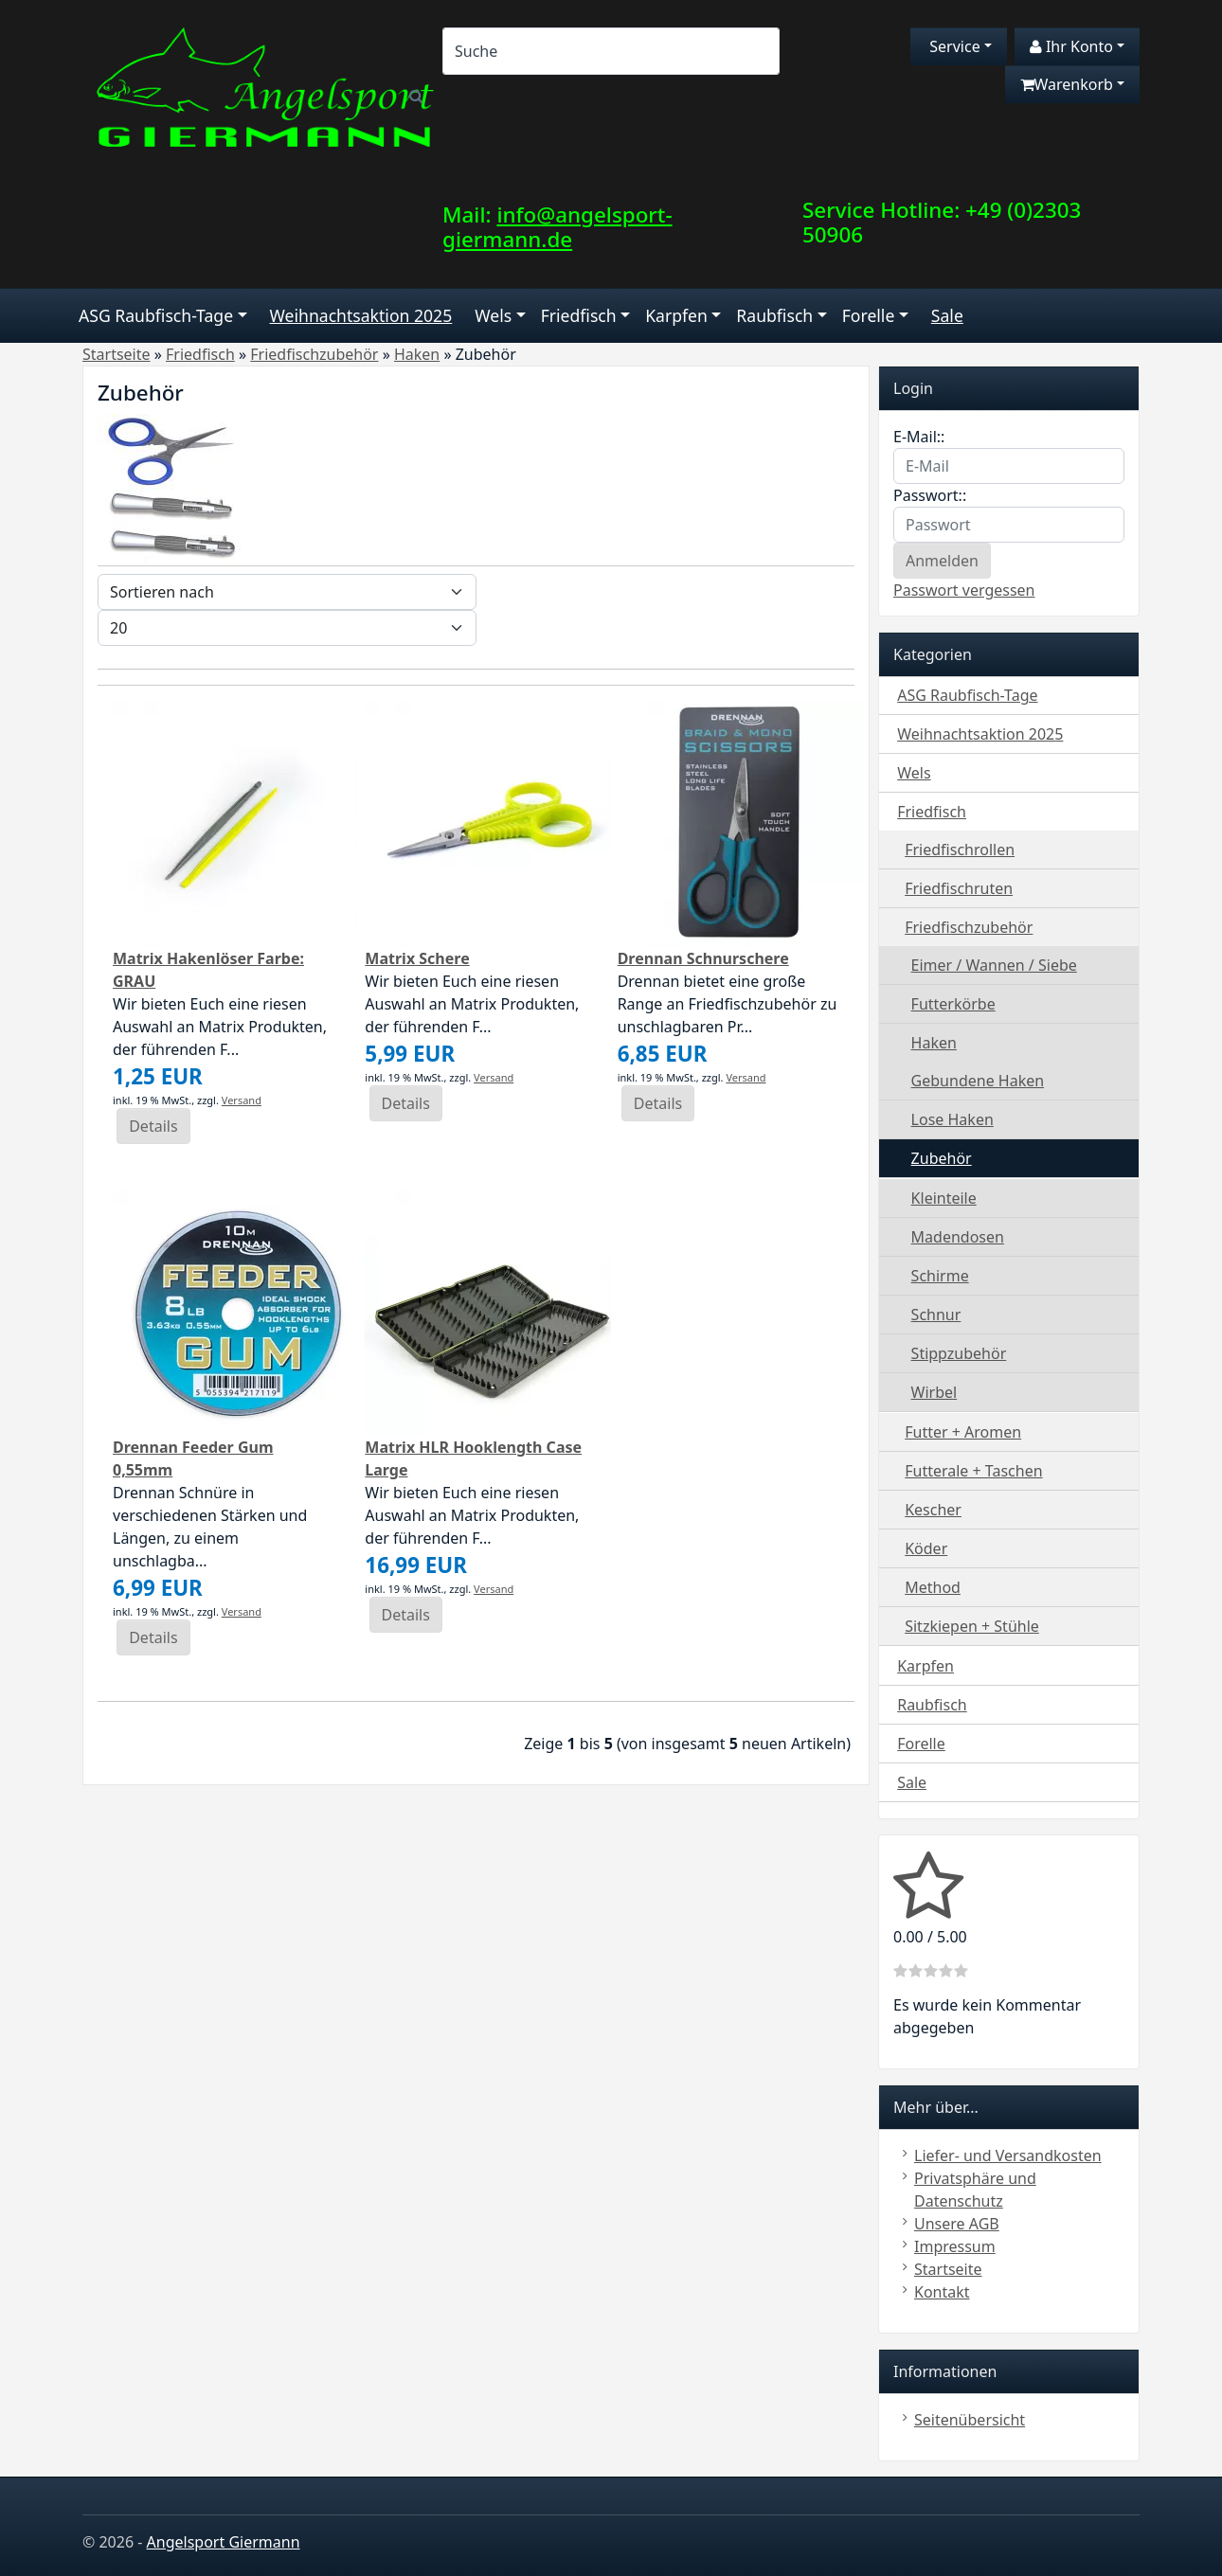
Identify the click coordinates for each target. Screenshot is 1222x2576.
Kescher (933, 1509)
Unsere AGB (956, 2223)
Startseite (948, 2269)
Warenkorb (1066, 84)
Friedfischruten (959, 888)
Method (933, 1587)
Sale (947, 315)
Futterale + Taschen (973, 1470)
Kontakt (942, 2291)
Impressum (955, 2246)
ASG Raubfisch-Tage (156, 315)
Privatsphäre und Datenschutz (975, 2189)
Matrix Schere (417, 958)
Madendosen (957, 1236)
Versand (241, 1100)
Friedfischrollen (960, 849)
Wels (493, 315)
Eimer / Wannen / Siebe (994, 965)
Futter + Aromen (963, 1432)
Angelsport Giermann (223, 2541)
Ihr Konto (1071, 46)
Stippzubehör (959, 1353)
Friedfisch (579, 315)
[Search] (611, 51)
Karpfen (676, 315)
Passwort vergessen (964, 590)
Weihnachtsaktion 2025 (361, 315)
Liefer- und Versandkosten (1008, 2155)
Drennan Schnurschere (703, 958)
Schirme (940, 1275)
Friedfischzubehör (969, 927)
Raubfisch (774, 315)
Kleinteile (944, 1198)
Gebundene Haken (978, 1080)
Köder (926, 1548)
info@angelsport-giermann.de (557, 227)
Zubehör (941, 1158)
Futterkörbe (953, 1003)
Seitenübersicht (969, 2419)
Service (952, 46)
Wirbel (934, 1392)
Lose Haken (952, 1119)
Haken (934, 1042)
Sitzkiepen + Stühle (972, 1626)
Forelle (868, 315)
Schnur (936, 1314)
